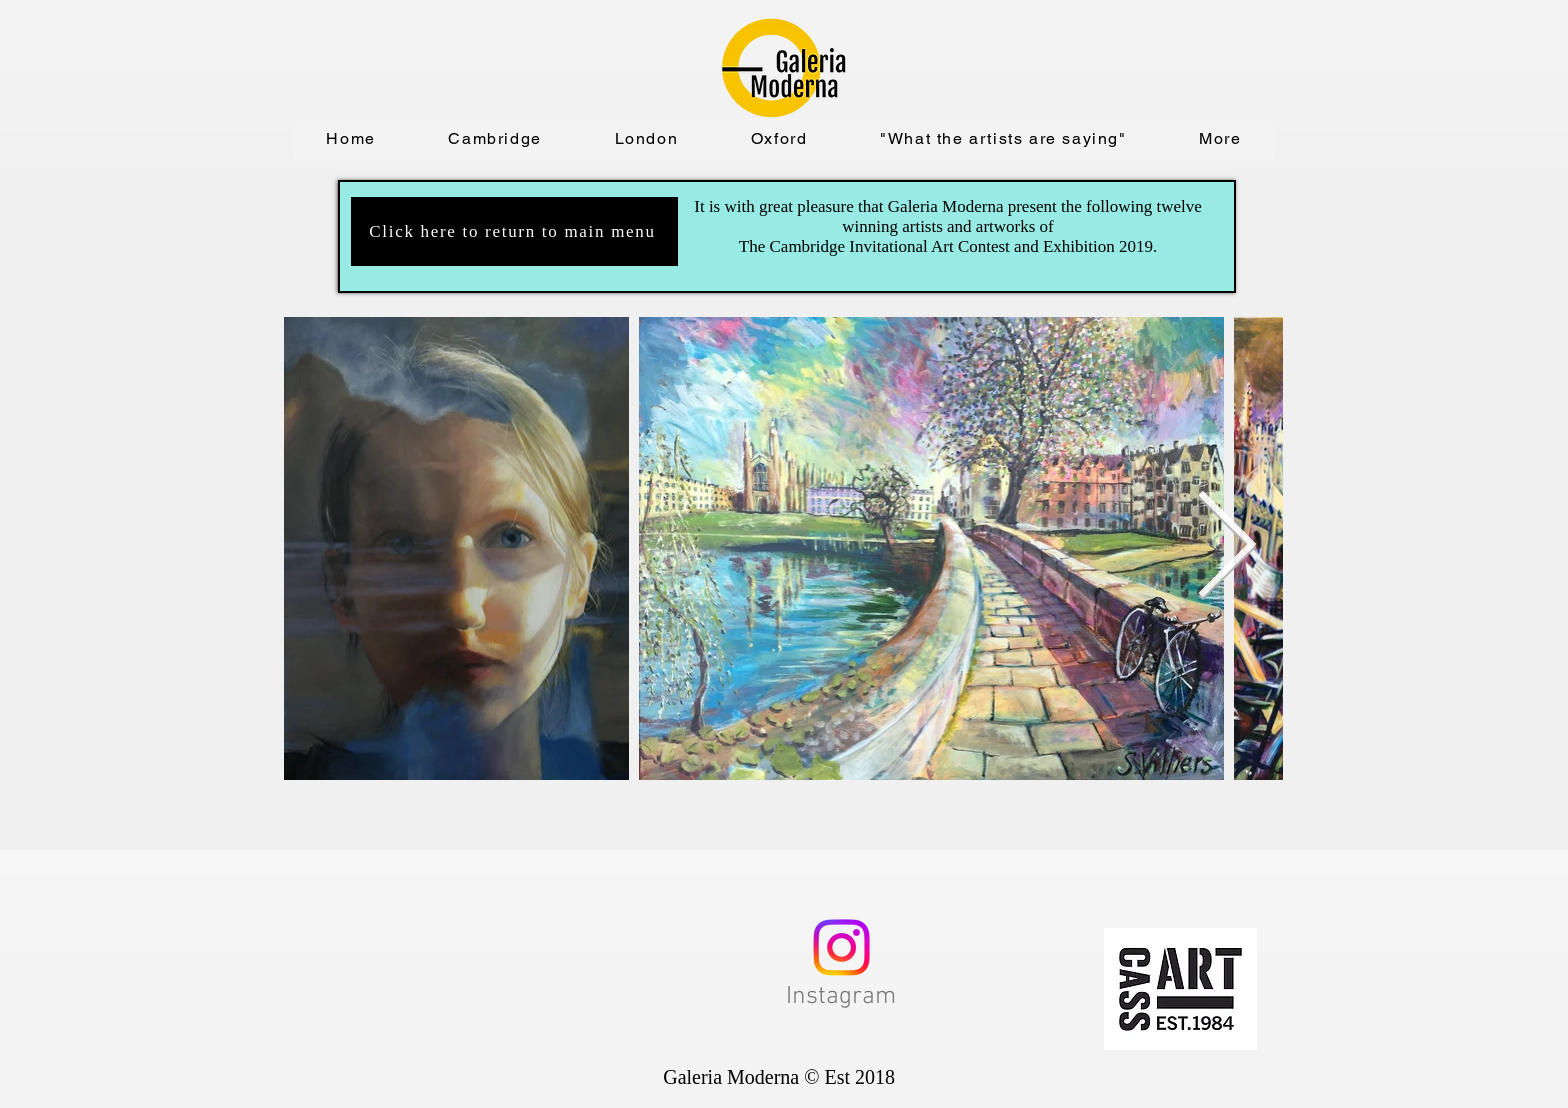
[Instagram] (841, 947)
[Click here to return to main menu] (514, 231)
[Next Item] (1226, 548)
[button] (495, 139)
